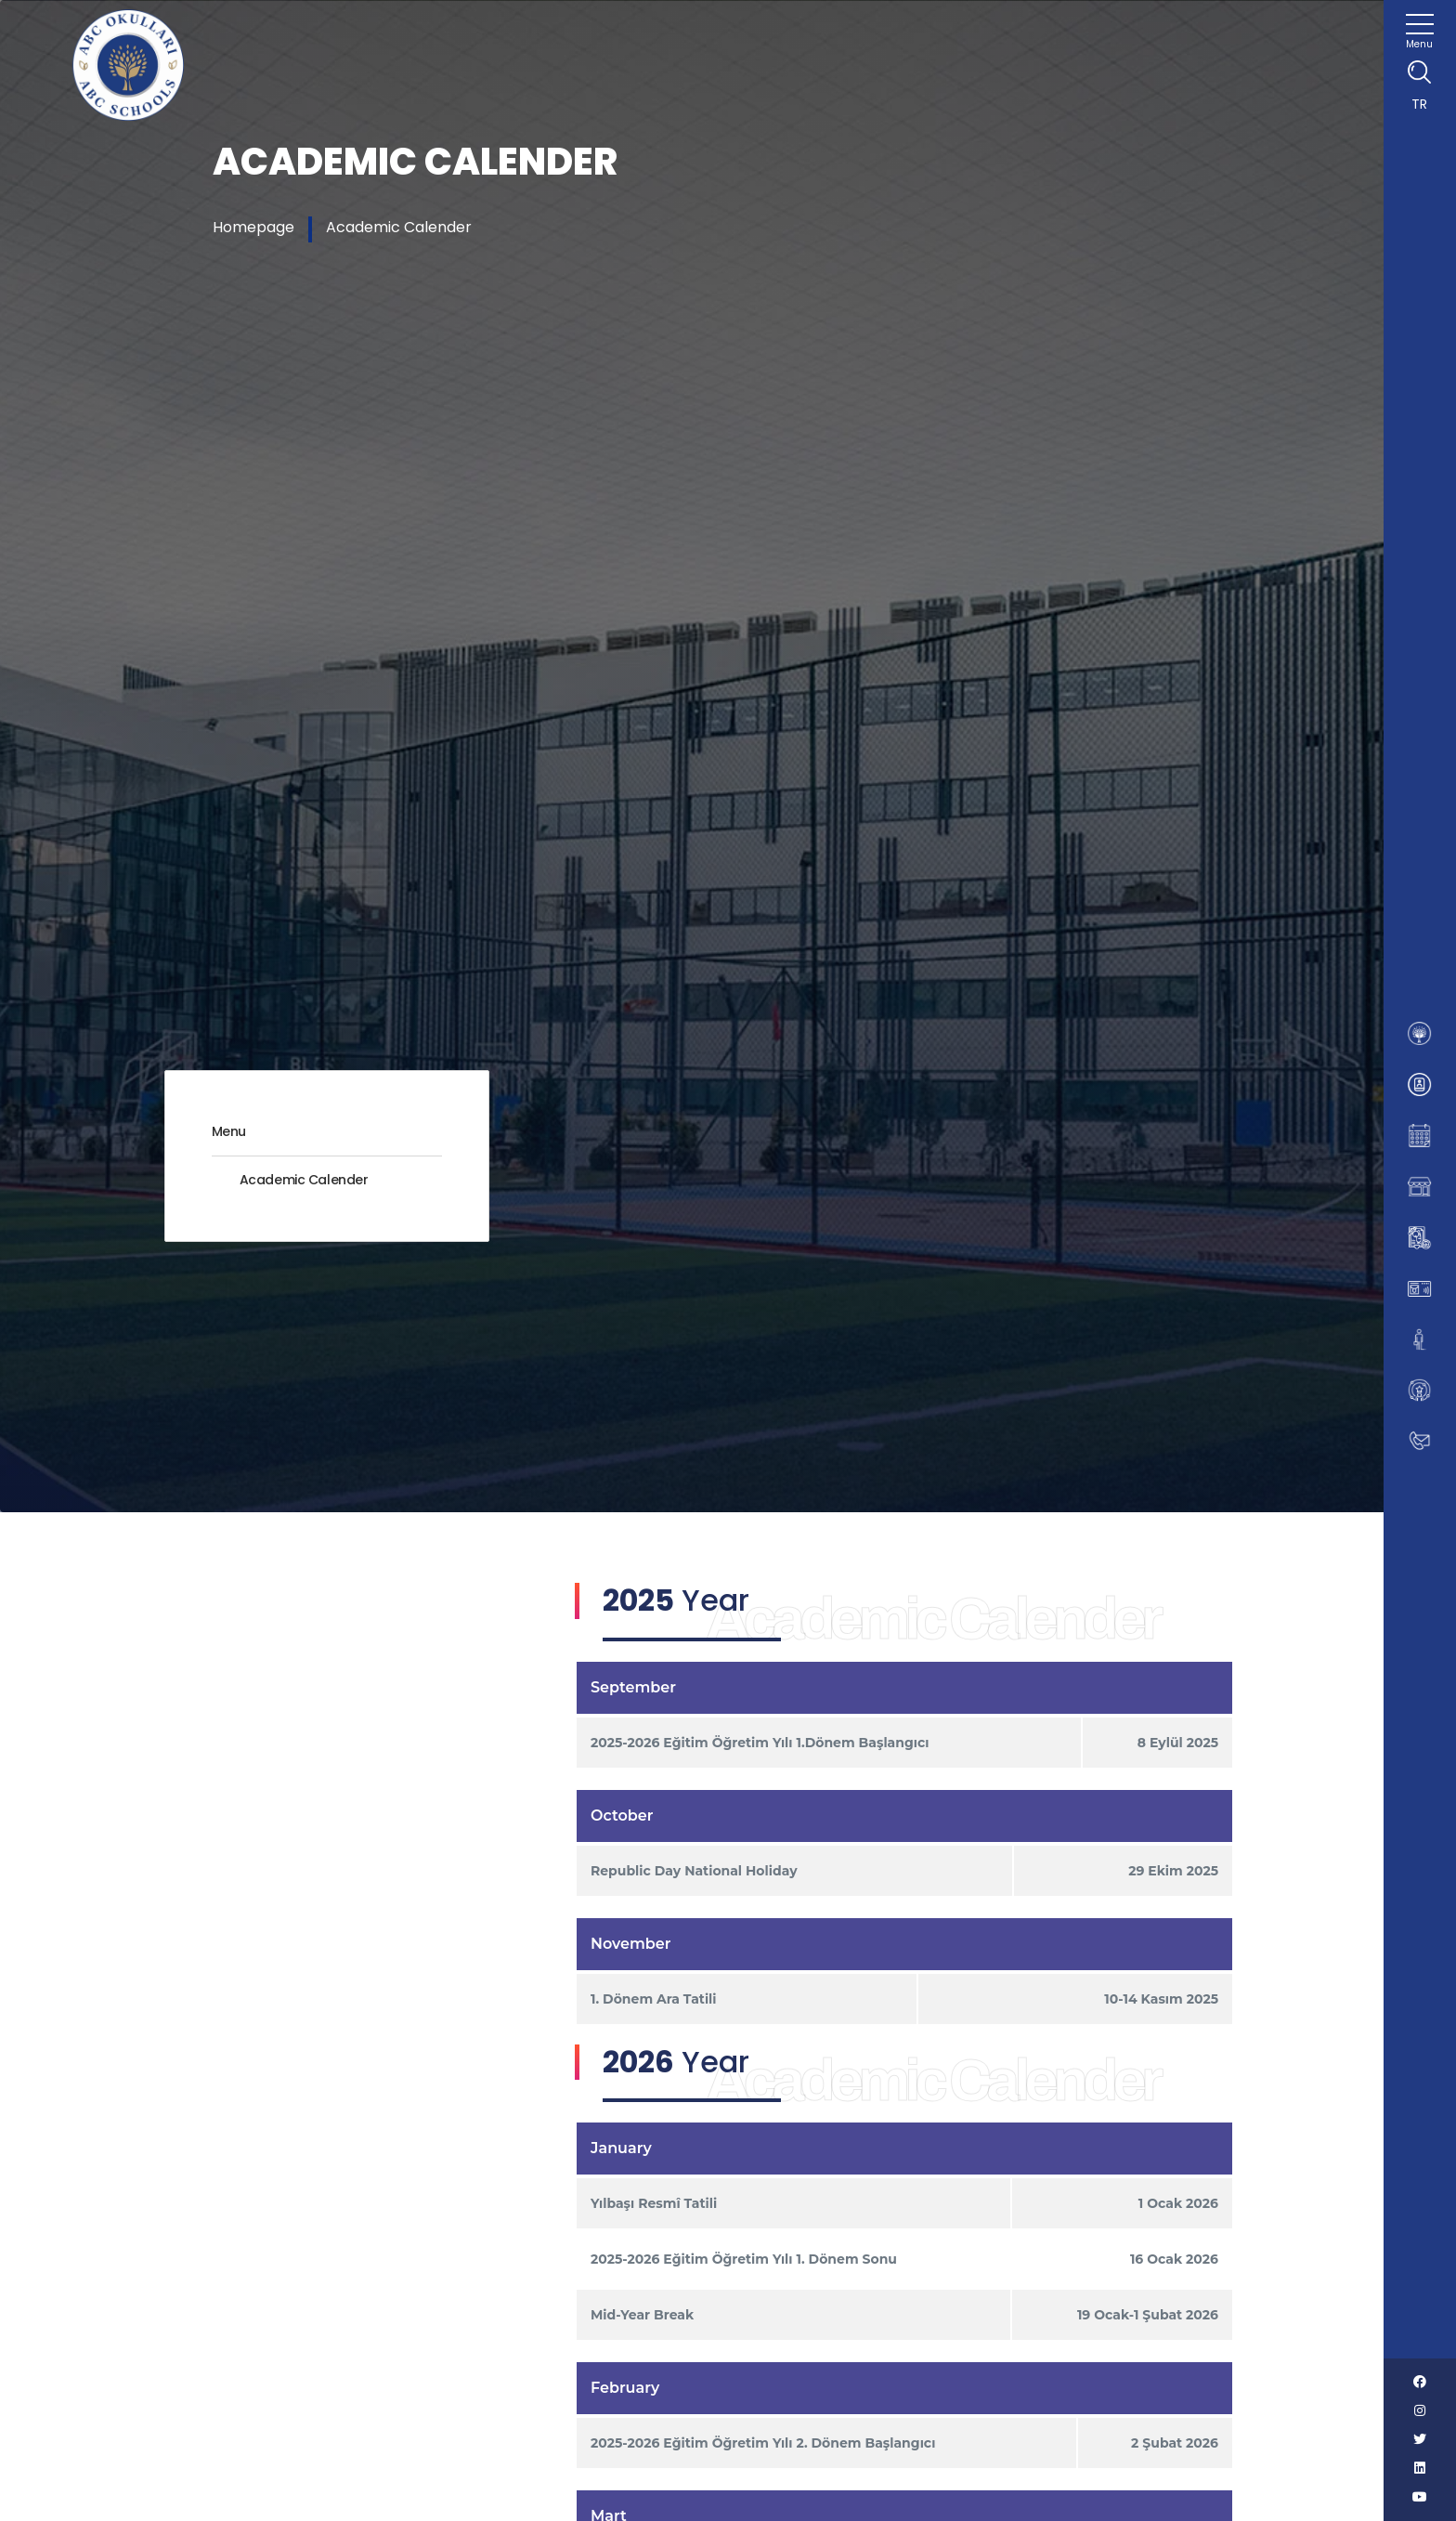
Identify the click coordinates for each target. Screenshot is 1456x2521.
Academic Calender (399, 227)
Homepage (253, 227)
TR (1419, 104)
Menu (229, 1131)
